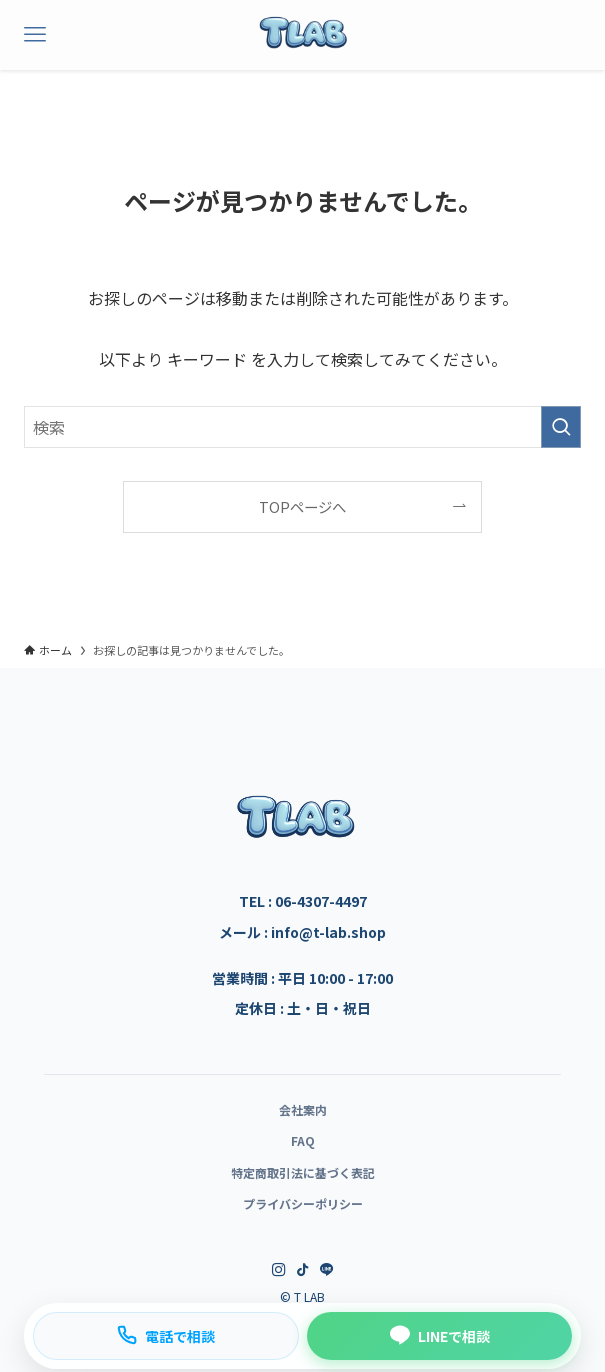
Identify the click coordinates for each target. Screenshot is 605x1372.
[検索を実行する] (561, 427)
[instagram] (279, 1270)
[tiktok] (303, 1270)
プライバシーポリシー (303, 1203)
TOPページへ (302, 506)
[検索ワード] (302, 427)
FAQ (303, 1140)
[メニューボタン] (35, 35)
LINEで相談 (440, 1335)
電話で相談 (166, 1335)
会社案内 (303, 1109)
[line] (327, 1270)
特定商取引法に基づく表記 (303, 1172)
